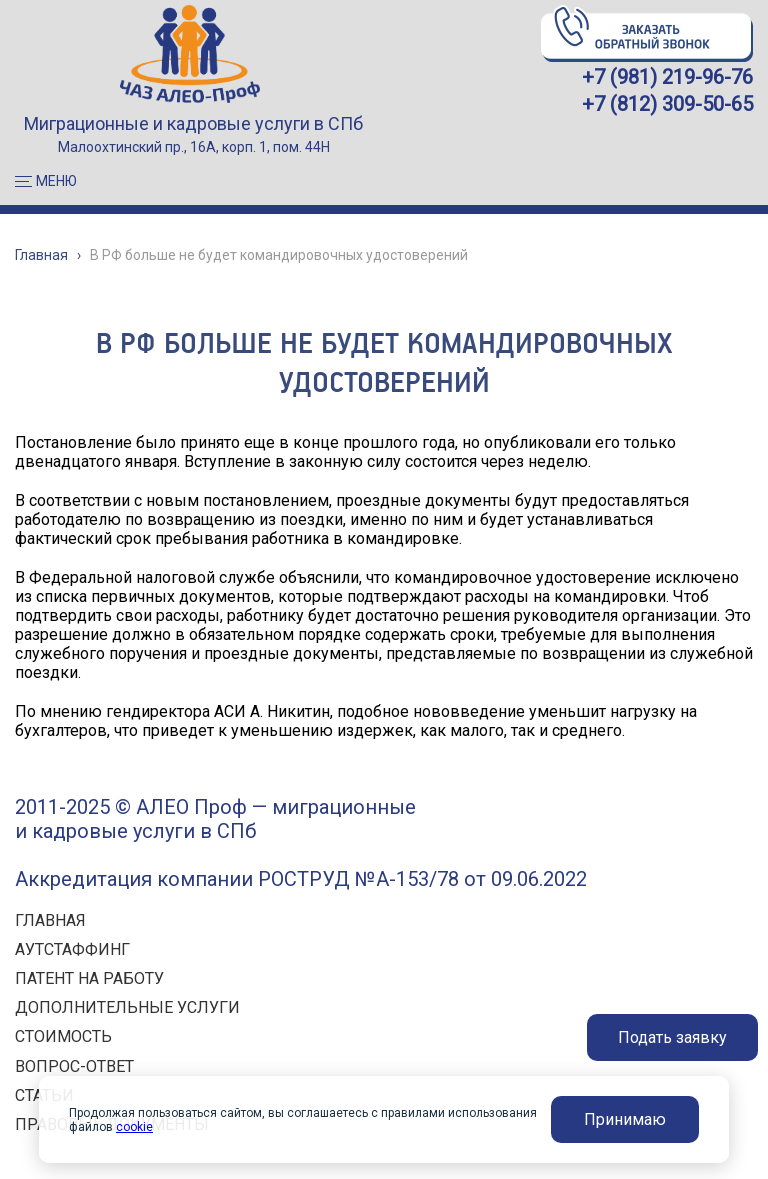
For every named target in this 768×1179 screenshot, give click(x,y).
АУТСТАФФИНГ (72, 949)
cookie (134, 1127)
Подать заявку (672, 1037)
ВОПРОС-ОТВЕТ (74, 1066)
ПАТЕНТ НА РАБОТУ (89, 978)
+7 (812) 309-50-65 (667, 104)
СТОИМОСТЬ (63, 1036)
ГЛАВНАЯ (50, 920)
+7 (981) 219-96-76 (667, 77)
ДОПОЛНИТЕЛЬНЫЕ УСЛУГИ (127, 1007)
